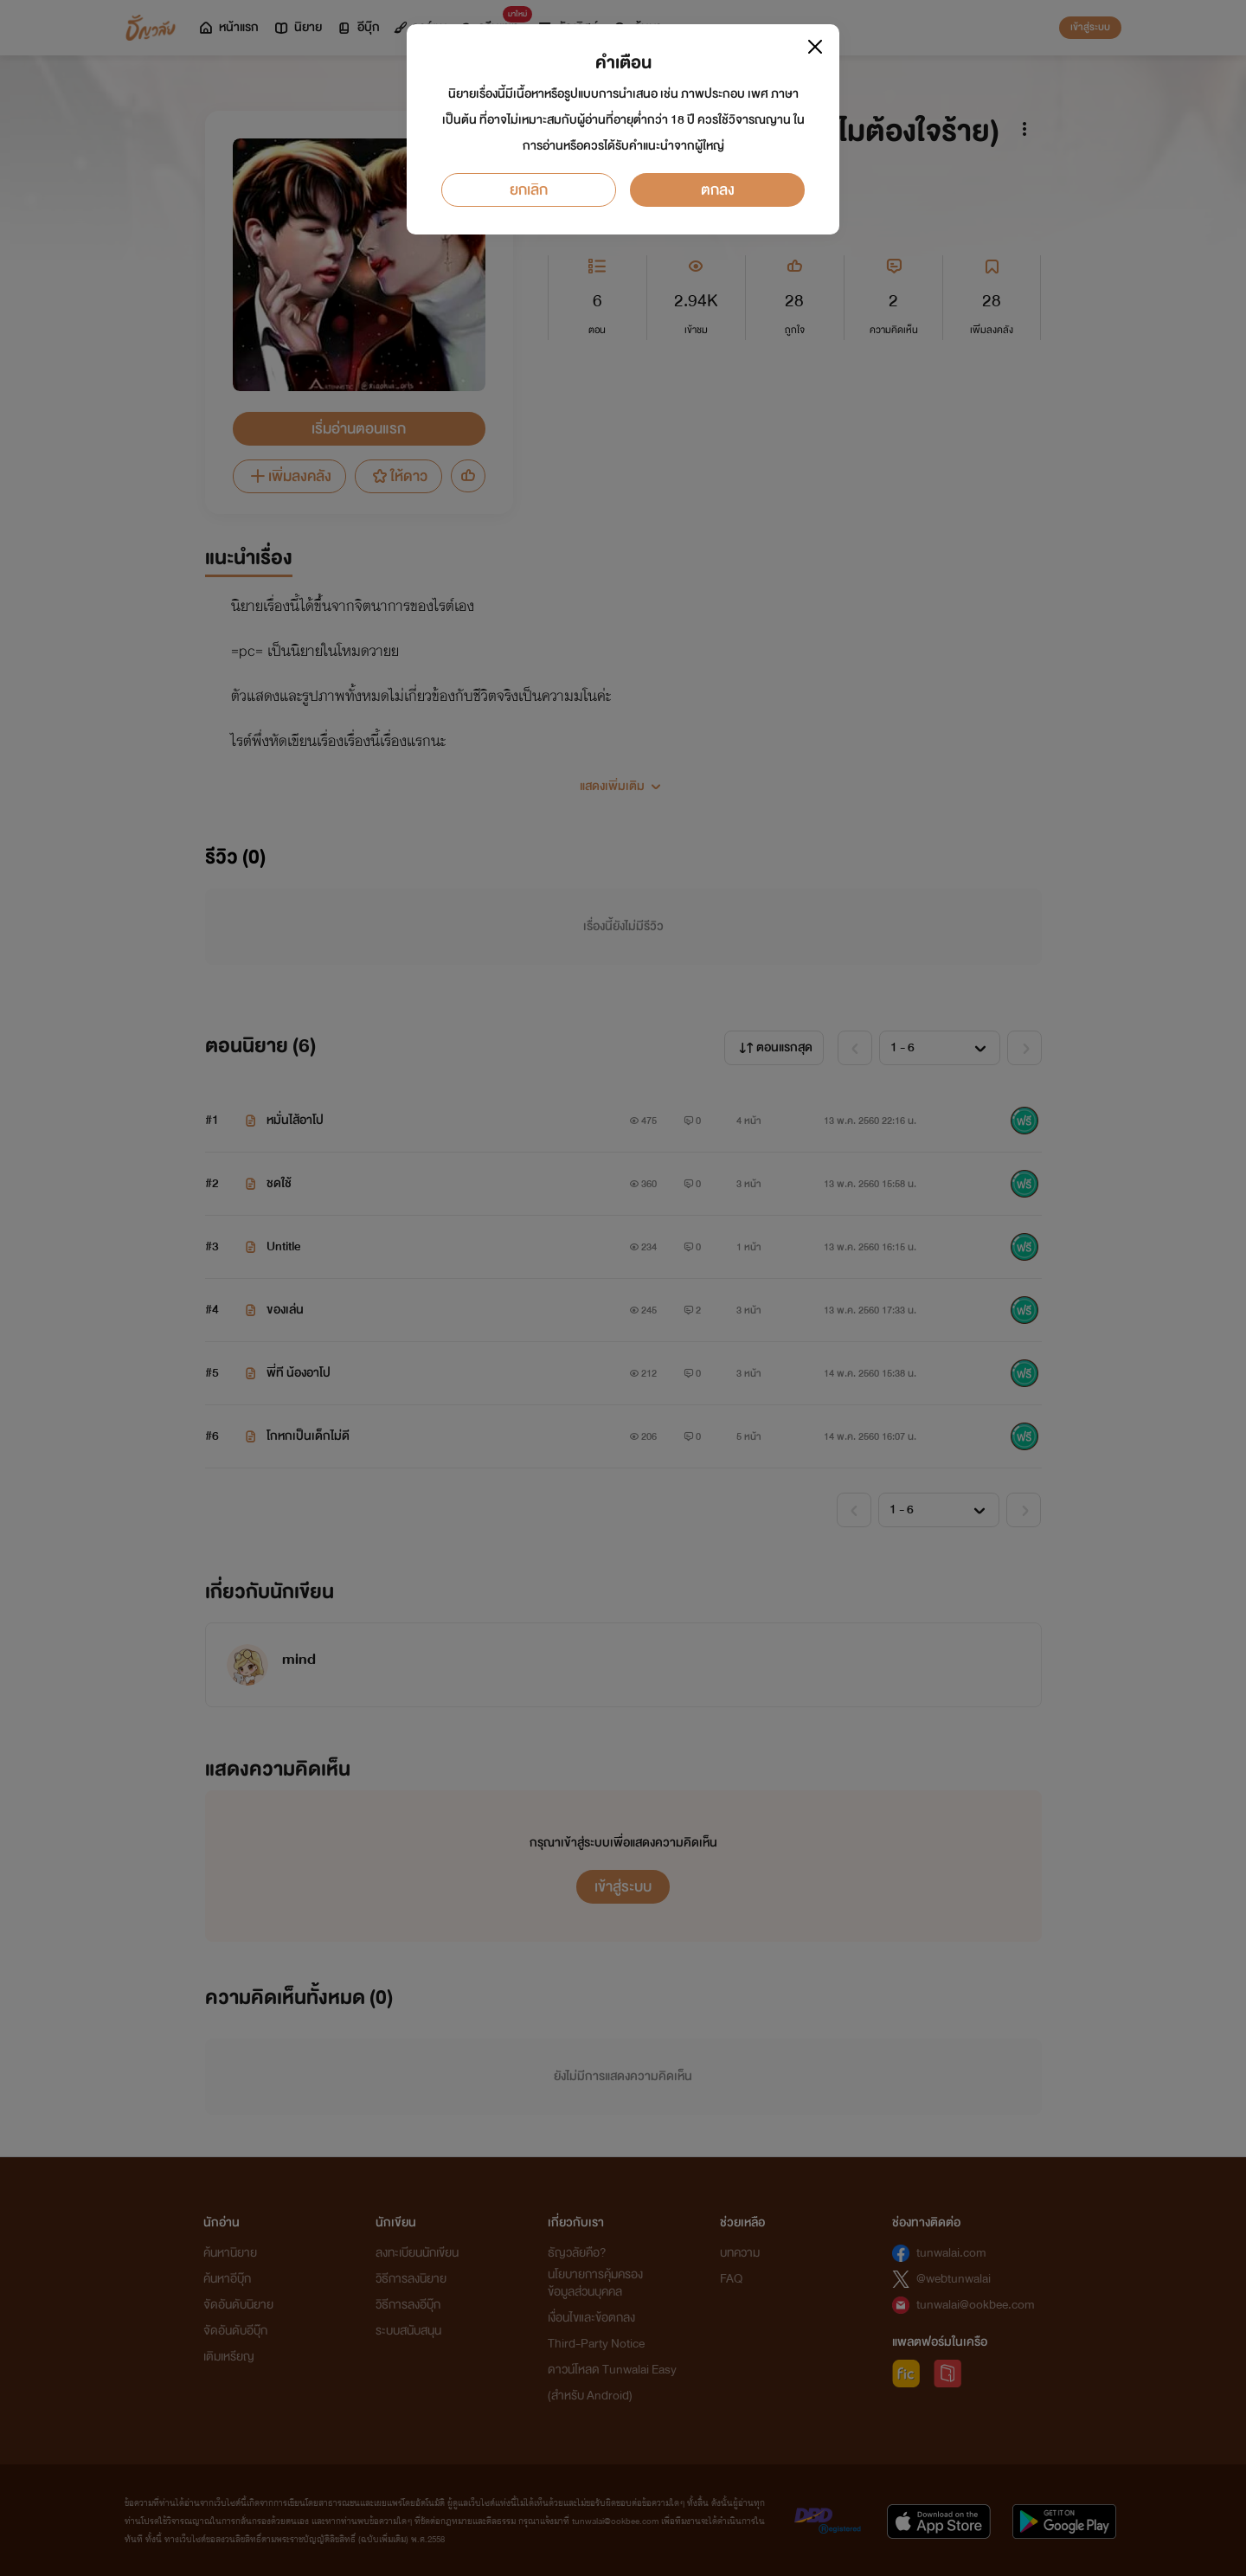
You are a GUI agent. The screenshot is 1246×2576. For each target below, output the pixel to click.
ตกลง (718, 189)
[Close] (815, 47)
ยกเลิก (529, 189)
